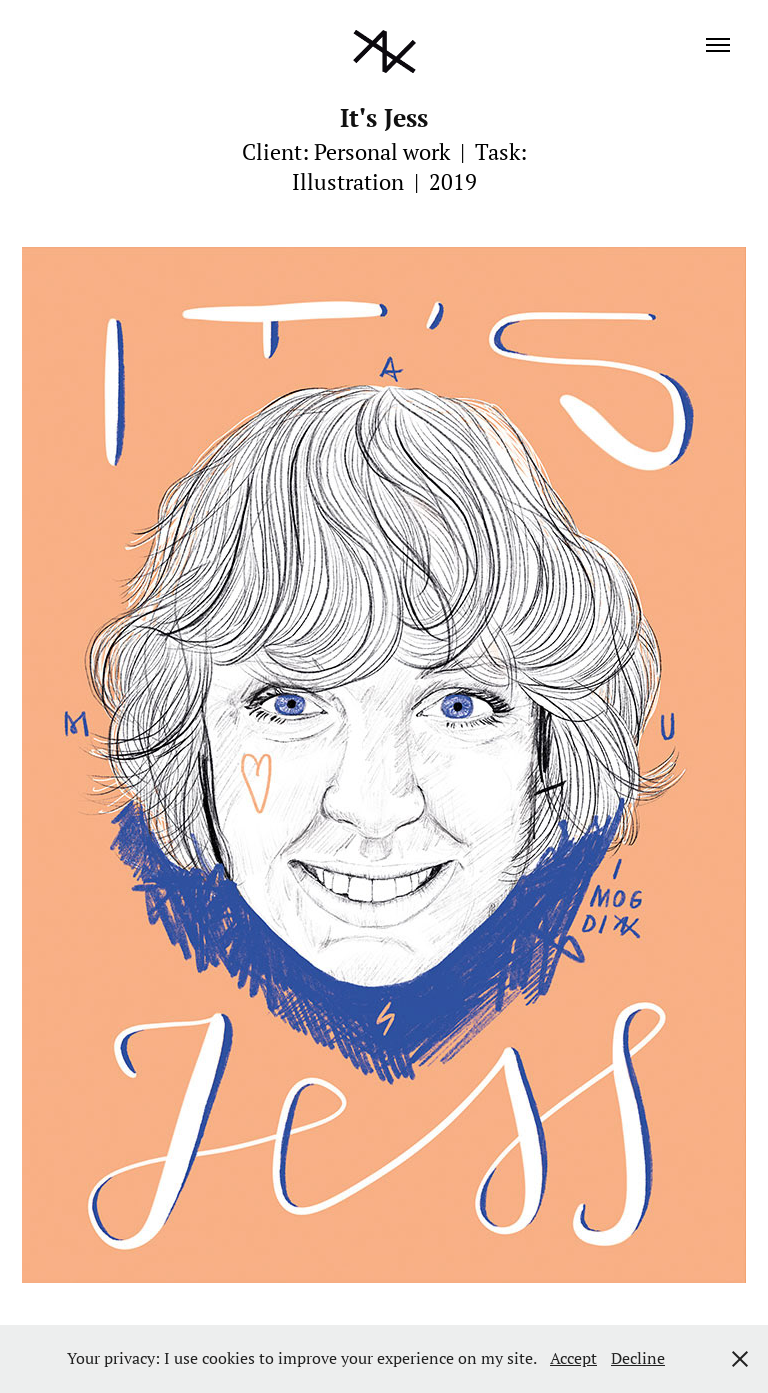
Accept (573, 1358)
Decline (638, 1358)
